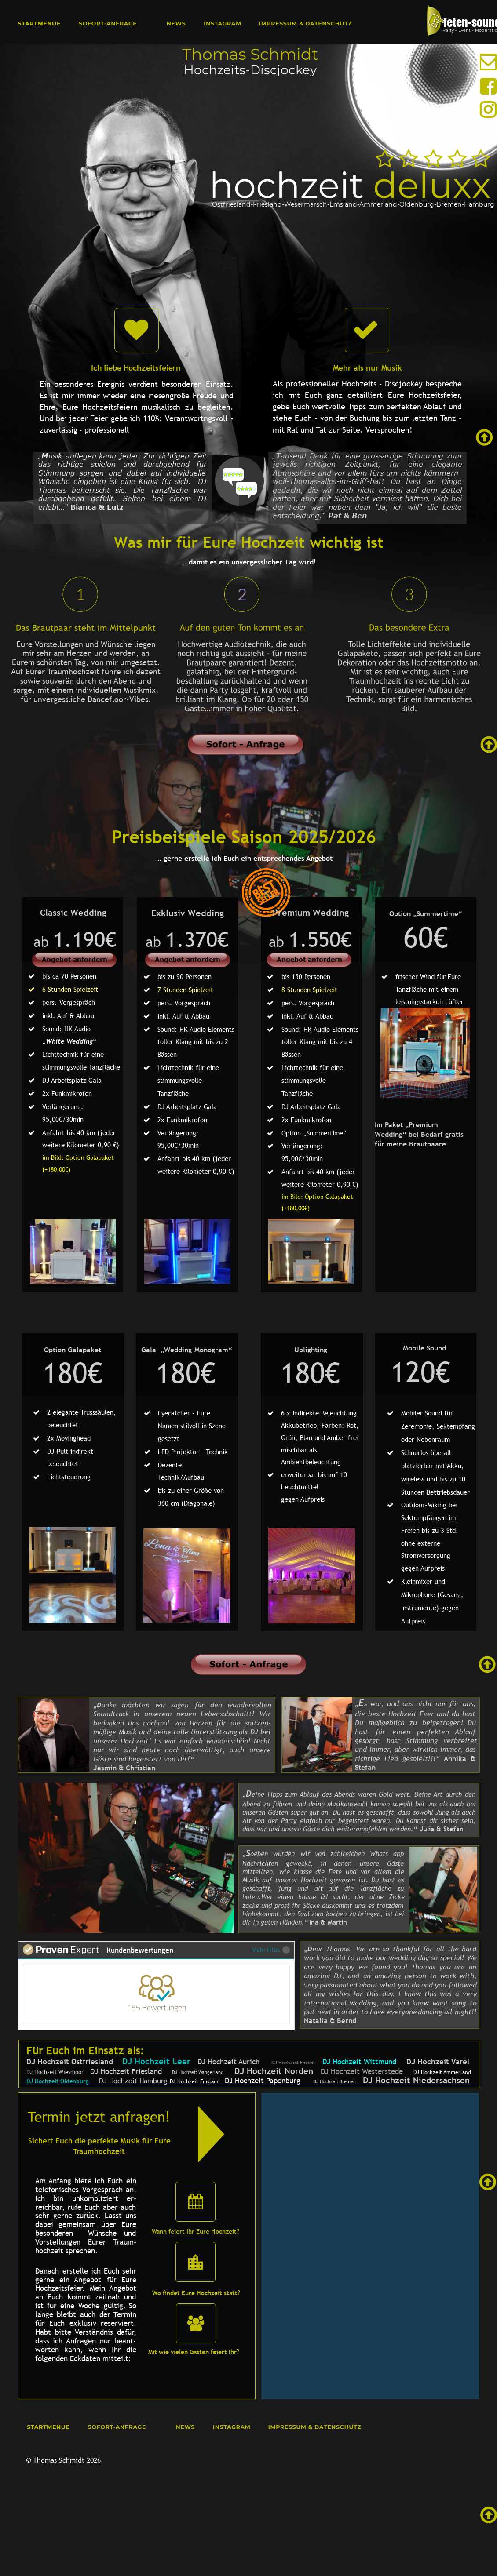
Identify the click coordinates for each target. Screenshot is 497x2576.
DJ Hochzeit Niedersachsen (416, 2080)
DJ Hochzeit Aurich (228, 2062)
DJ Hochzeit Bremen (334, 2081)
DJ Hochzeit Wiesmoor (55, 2072)
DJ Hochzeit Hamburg (133, 2080)
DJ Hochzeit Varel (437, 2062)
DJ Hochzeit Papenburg (262, 2081)
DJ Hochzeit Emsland (195, 2081)
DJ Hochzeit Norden (273, 2071)
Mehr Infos (271, 1949)
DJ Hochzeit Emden (293, 2062)
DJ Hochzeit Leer (156, 2061)
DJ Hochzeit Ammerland (442, 2072)
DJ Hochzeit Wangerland (197, 2072)
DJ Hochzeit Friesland (123, 2072)
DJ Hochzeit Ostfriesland (69, 2062)
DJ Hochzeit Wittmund (362, 2062)
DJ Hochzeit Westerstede (362, 2072)
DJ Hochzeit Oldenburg (57, 2081)
